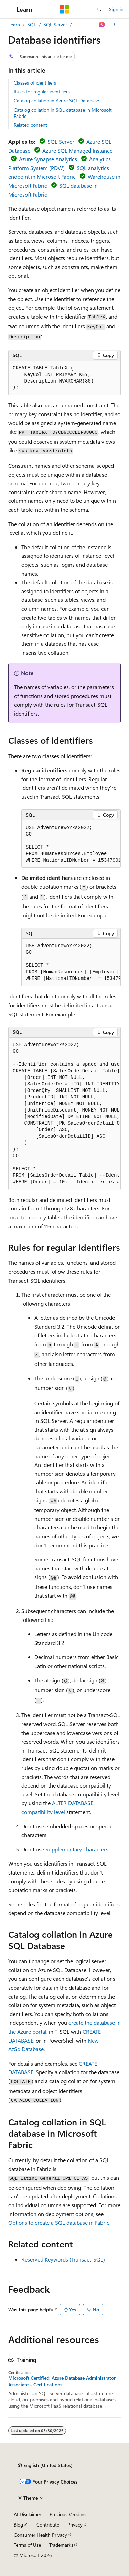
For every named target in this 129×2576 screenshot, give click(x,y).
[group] (71, 844)
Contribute (47, 2524)
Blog (18, 2524)
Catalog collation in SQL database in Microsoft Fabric (63, 113)
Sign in (116, 9)
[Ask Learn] (102, 24)
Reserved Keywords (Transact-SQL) (63, 2259)
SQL (31, 24)
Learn (14, 24)
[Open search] (99, 9)
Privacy (75, 2524)
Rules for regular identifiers (42, 91)
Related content (30, 125)
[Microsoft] (64, 9)
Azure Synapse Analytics (48, 159)
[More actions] (115, 24)
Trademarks (61, 2545)
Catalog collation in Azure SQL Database (56, 100)
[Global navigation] (7, 9)
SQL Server (55, 24)
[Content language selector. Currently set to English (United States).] (45, 2465)
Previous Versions (68, 2514)
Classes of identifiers (35, 82)
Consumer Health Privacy (40, 2535)
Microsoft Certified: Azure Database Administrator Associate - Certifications (62, 2381)
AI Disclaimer (27, 2514)
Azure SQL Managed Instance (77, 150)
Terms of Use (27, 2545)
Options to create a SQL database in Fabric (58, 2222)
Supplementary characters (76, 1849)
